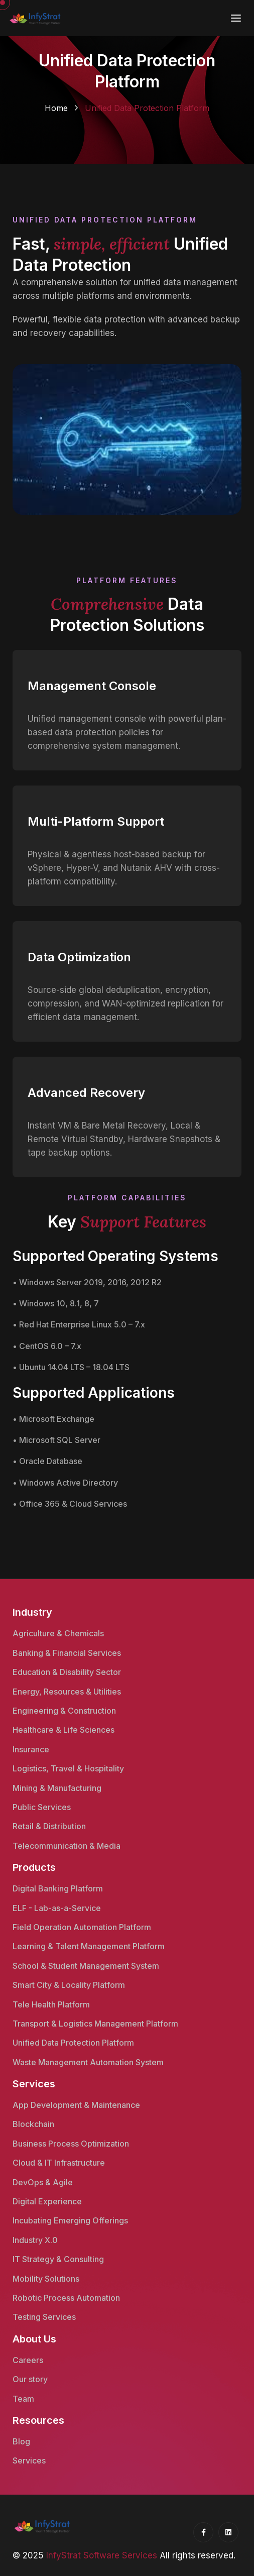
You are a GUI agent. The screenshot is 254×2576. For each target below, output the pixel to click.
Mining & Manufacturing (57, 1788)
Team (23, 2399)
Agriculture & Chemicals (58, 1633)
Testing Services (44, 2317)
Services (29, 2460)
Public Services (42, 1807)
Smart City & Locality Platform (69, 1985)
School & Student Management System (86, 1966)
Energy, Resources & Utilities (67, 1692)
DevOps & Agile (43, 2182)
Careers (28, 2360)
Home (56, 108)
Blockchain (33, 2124)
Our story (30, 2379)
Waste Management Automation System (88, 2062)
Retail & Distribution (49, 1826)
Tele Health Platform (51, 2004)
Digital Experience (47, 2201)
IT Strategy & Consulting (58, 2259)
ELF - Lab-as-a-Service (57, 1908)
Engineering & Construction (64, 1711)
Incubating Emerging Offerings (70, 2220)
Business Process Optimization (71, 2144)
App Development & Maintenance (76, 2105)
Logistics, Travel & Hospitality (68, 1768)
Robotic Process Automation (66, 2298)
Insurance (31, 1749)
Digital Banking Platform (58, 1888)
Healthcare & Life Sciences (63, 1730)
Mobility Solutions (46, 2279)
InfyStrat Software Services (101, 2555)
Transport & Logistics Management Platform (95, 2024)
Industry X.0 (35, 2240)
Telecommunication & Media (66, 1846)
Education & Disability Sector (67, 1672)
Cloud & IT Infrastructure (59, 2163)
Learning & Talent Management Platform (89, 1946)
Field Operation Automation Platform (82, 1927)
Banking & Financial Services (67, 1653)
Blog (21, 2441)
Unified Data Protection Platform (73, 2043)
